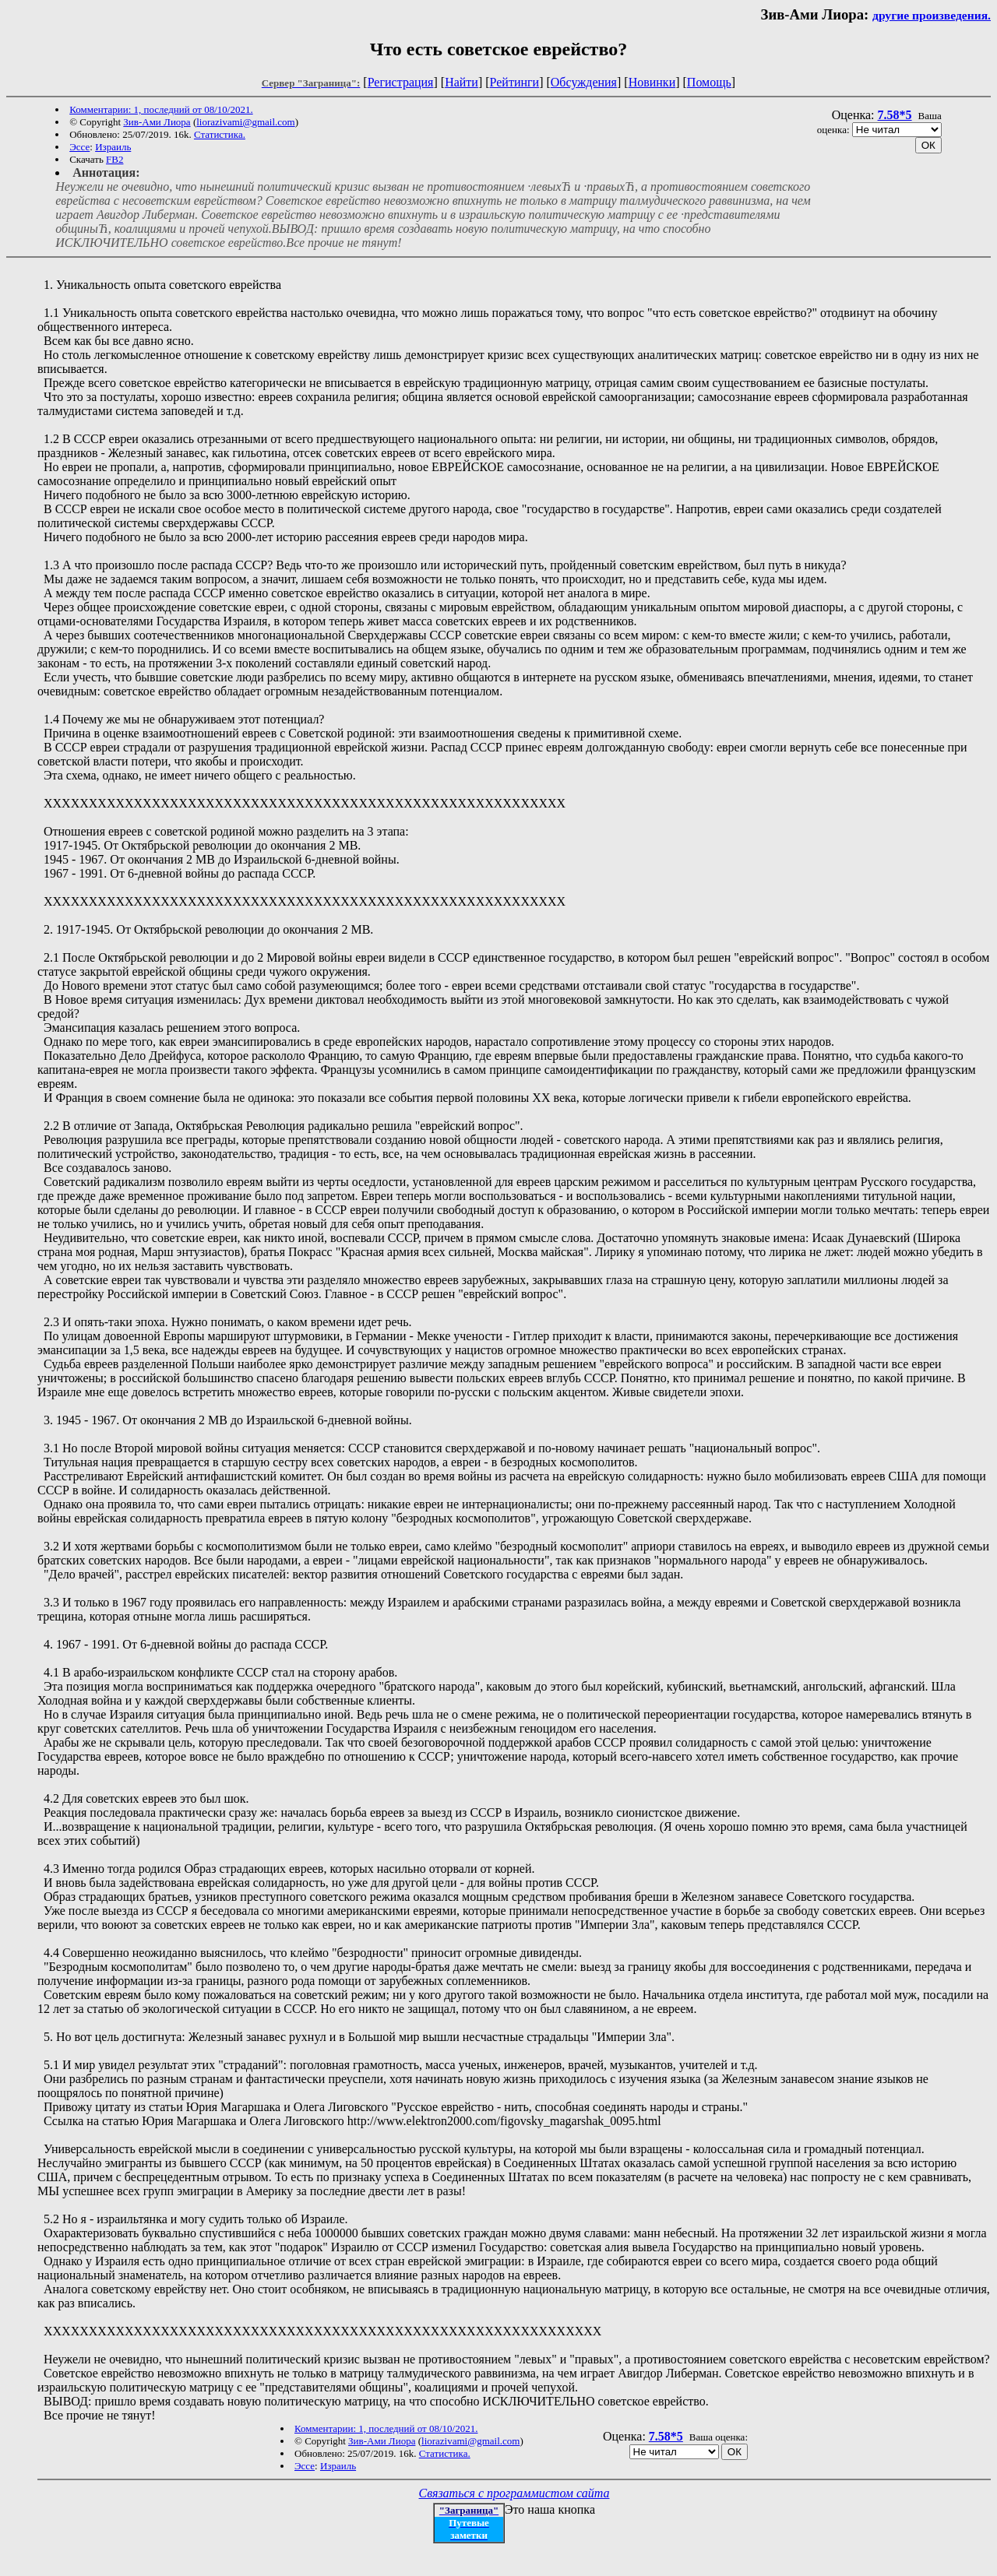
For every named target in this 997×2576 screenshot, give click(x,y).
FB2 (114, 159)
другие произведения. (931, 15)
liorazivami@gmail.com (245, 122)
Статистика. (219, 134)
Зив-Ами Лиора (156, 122)
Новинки (652, 82)
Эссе (79, 147)
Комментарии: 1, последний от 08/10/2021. (160, 109)
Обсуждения (584, 82)
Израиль (113, 147)
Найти (461, 82)
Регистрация (401, 82)
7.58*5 (895, 114)
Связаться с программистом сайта (514, 2493)
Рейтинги (515, 82)
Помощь (709, 82)
